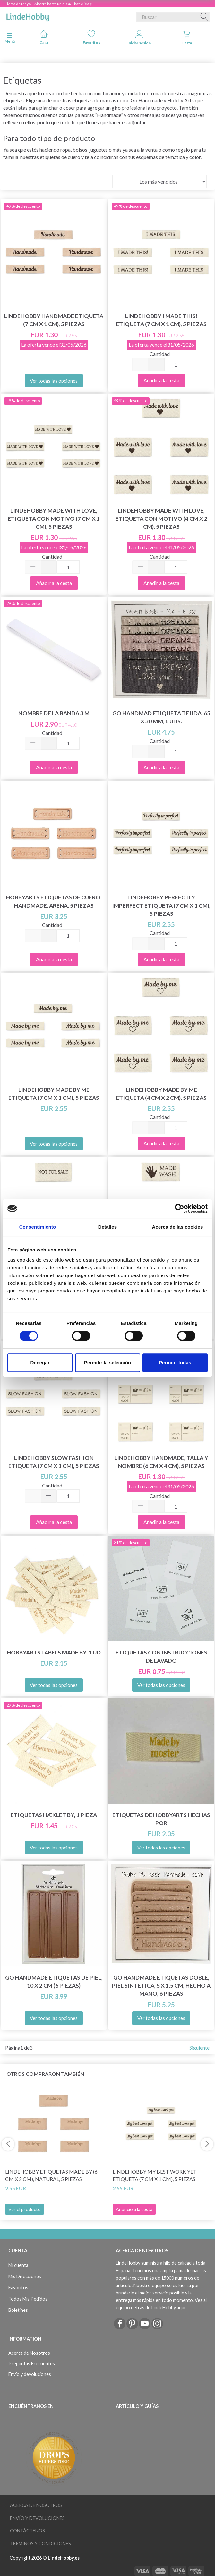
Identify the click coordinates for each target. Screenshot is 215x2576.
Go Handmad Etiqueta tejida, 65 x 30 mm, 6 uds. (161, 717)
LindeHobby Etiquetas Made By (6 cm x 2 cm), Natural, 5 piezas (51, 2175)
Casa (43, 37)
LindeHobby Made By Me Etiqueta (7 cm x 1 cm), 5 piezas (53, 1093)
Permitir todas (175, 1362)
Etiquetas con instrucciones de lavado (161, 1656)
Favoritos (91, 37)
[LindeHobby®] (27, 16)
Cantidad (160, 354)
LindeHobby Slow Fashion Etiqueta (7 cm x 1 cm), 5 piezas (53, 1461)
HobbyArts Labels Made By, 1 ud (54, 1652)
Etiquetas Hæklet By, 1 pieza (54, 1815)
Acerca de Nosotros (29, 2353)
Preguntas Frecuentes (31, 2363)
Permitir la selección (107, 1362)
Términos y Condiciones (40, 2543)
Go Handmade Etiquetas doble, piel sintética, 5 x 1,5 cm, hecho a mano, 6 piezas (161, 1985)
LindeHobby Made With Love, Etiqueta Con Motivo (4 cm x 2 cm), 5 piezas (161, 518)
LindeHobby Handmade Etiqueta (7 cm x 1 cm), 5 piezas (53, 320)
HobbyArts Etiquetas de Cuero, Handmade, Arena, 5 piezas (54, 901)
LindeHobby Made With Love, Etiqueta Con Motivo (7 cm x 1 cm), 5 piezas (54, 518)
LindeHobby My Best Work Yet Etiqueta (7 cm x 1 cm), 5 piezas (155, 2175)
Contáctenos (27, 2530)
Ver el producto (24, 2209)
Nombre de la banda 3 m (54, 713)
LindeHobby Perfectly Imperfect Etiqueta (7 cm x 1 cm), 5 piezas (161, 905)
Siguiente (199, 2047)
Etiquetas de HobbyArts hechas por (161, 1819)
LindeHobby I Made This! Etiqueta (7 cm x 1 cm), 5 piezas (161, 320)
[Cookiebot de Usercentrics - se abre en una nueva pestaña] (179, 1208)
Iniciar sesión (139, 37)
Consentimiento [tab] (37, 1227)
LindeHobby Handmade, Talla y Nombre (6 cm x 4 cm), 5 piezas (161, 1461)
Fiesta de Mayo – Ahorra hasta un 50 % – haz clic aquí (50, 3)
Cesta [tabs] (186, 37)
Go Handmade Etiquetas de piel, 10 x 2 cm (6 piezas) (54, 1981)
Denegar (39, 1362)
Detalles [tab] (107, 1227)
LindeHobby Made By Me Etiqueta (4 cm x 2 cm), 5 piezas (161, 1093)
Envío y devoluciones (29, 2374)
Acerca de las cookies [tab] (177, 1227)
